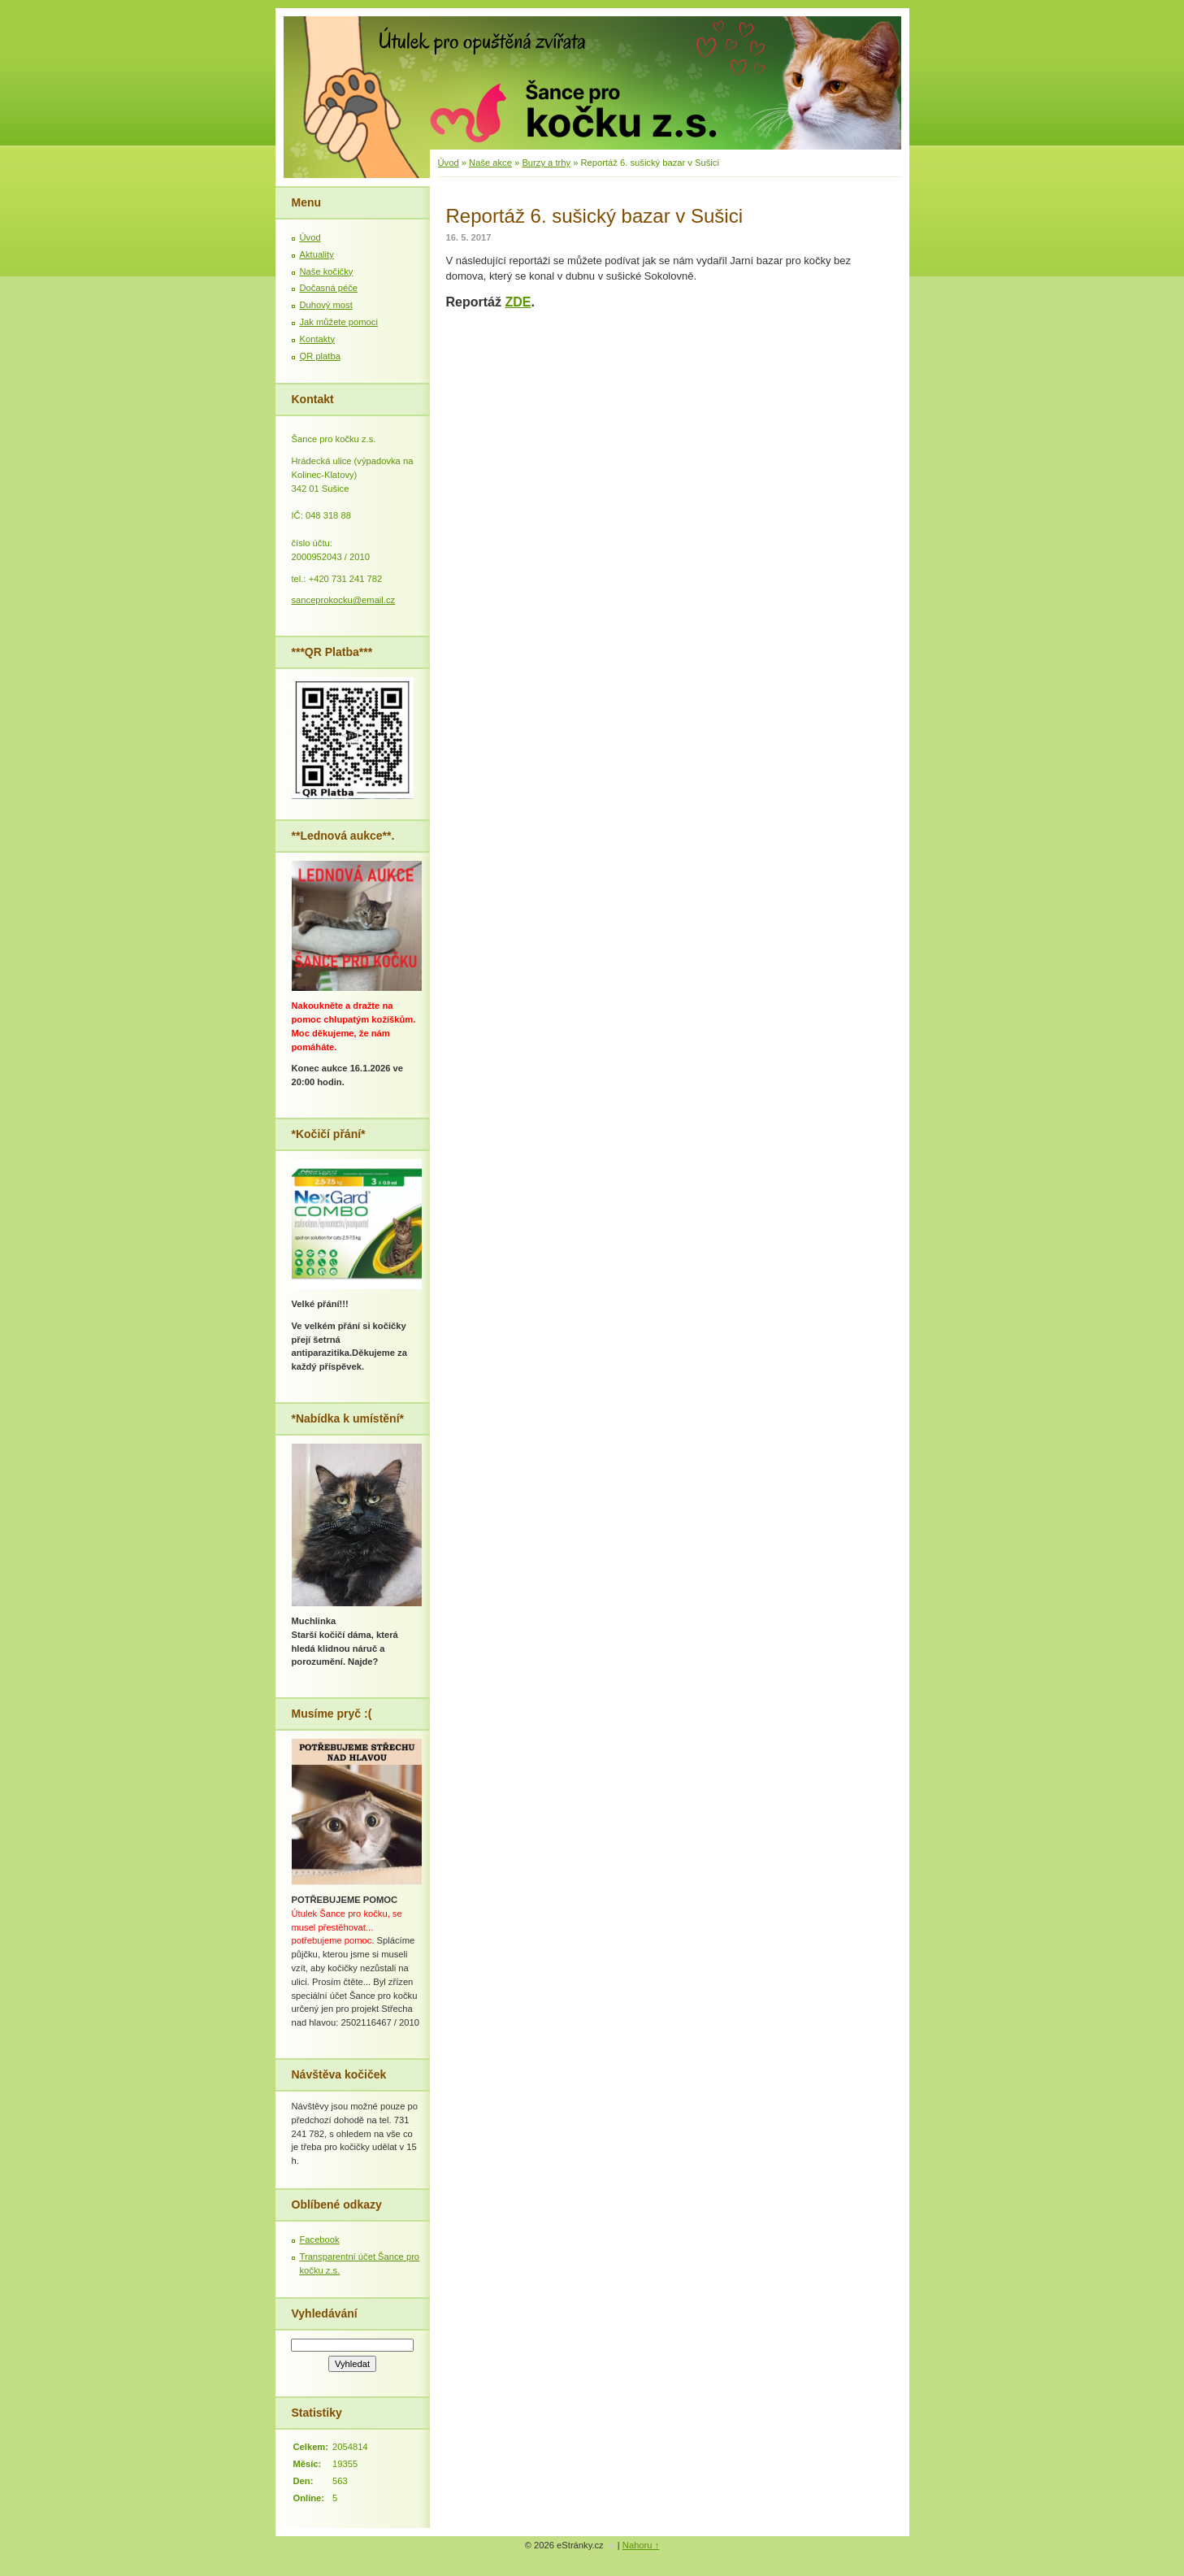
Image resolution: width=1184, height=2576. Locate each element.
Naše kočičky (326, 271)
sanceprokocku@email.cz (344, 600)
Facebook (320, 2239)
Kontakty (318, 339)
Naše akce (490, 162)
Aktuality (317, 254)
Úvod (448, 162)
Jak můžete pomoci (339, 322)
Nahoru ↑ (640, 2545)
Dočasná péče (329, 288)
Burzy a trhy (546, 162)
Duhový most (326, 305)
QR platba (320, 356)
